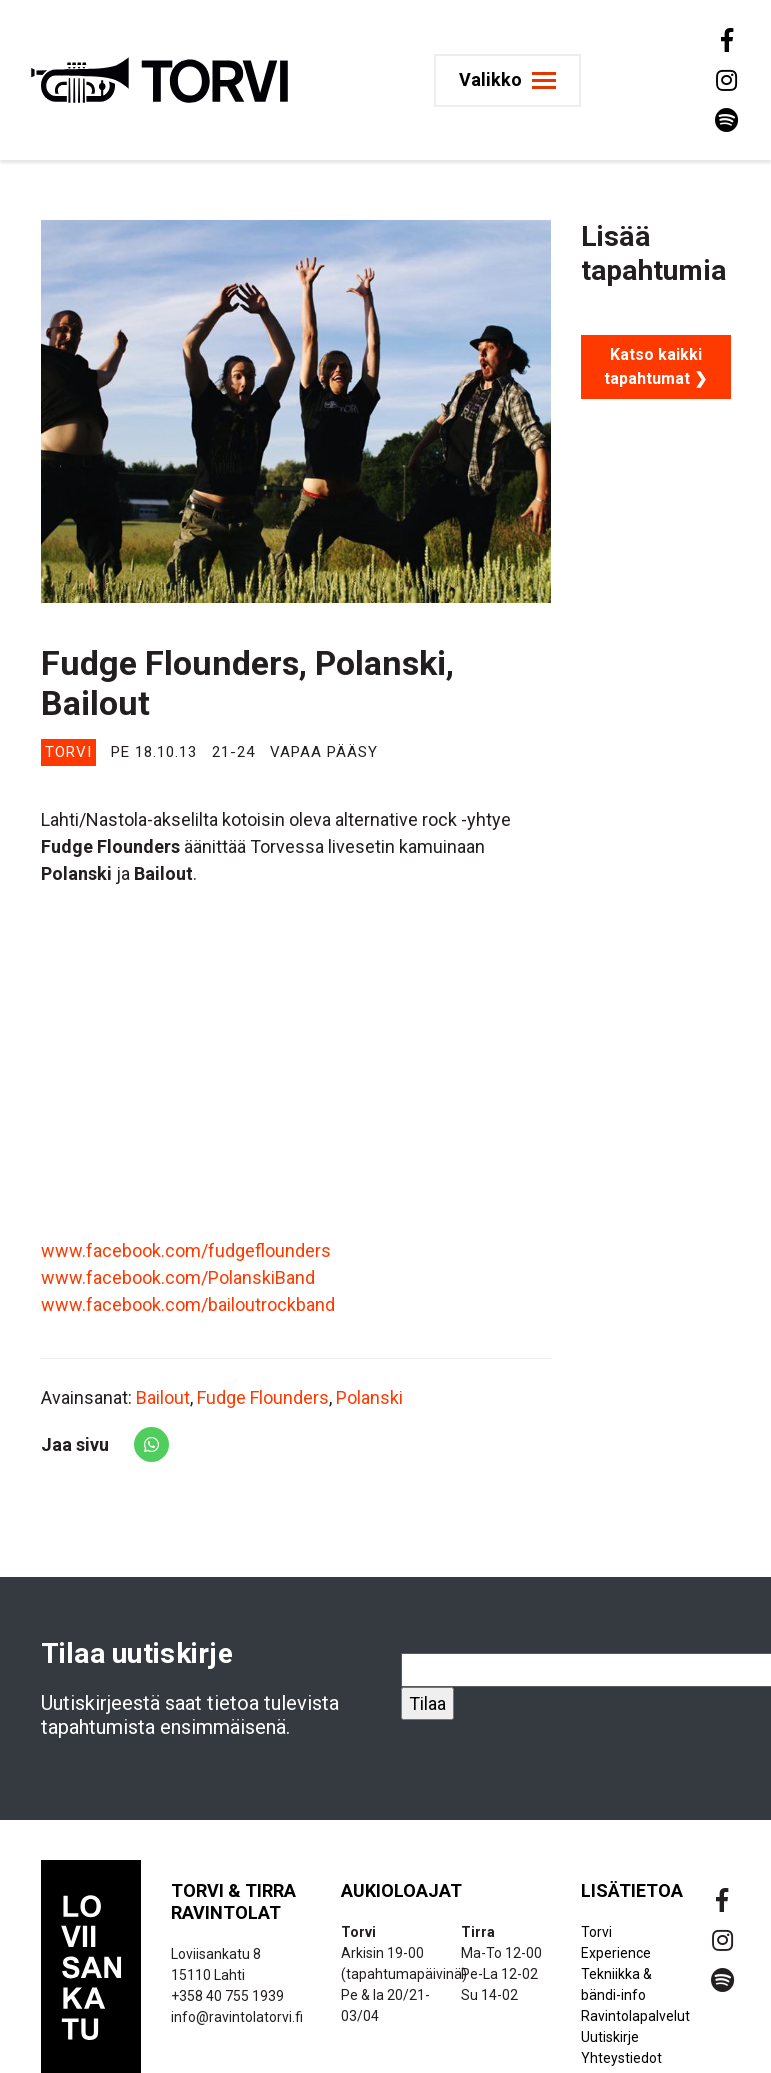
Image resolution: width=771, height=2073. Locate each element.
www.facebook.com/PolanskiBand (178, 1277)
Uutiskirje (610, 2037)
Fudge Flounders (263, 1397)
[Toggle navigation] (513, 80)
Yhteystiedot (621, 2058)
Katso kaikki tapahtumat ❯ (655, 366)
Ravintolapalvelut (635, 2016)
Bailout (163, 1397)
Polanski (369, 1397)
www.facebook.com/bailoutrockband (188, 1304)
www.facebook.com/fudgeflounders (186, 1250)
